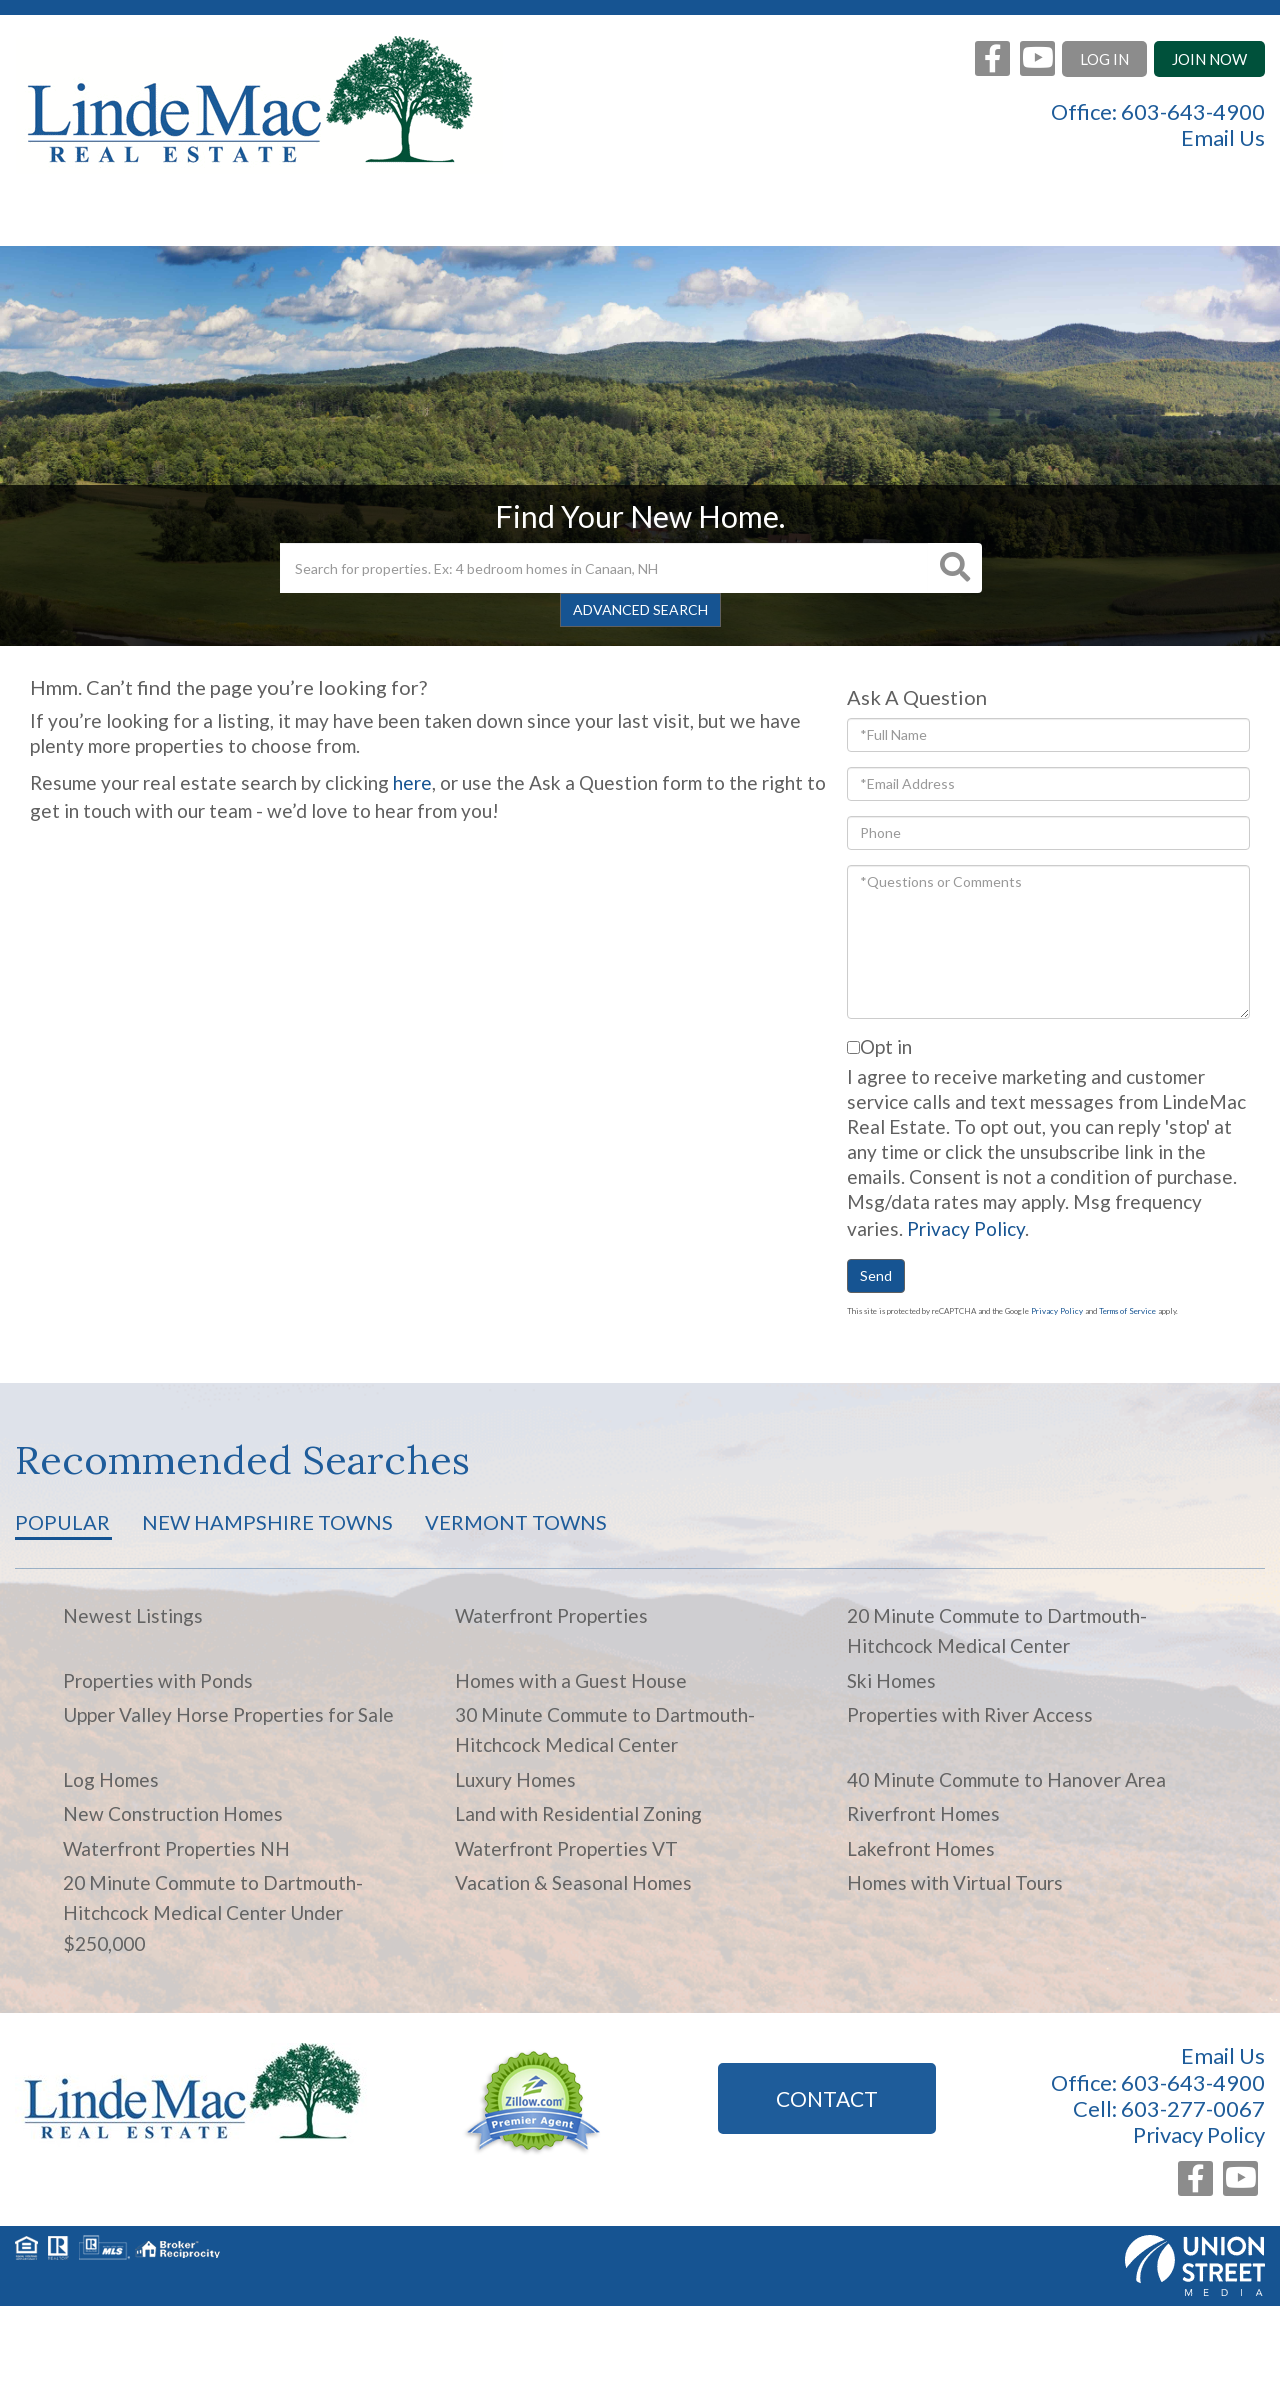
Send (876, 1275)
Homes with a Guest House (571, 1680)
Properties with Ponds (158, 1680)
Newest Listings (133, 1615)
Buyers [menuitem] (582, 220)
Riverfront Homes (923, 1813)
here (412, 782)
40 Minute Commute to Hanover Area (1006, 1779)
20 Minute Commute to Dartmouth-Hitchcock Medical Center (997, 1630)
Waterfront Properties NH (176, 1848)
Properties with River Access (970, 1714)
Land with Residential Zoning (578, 1813)
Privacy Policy (966, 1228)
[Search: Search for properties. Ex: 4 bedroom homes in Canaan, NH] (604, 568)
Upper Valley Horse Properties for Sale (228, 1714)
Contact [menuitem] (1070, 220)
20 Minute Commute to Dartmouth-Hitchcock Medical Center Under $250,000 (213, 1913)
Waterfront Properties (551, 1615)
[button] (955, 568)
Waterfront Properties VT (566, 1848)
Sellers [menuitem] (440, 220)
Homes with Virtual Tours (955, 1882)
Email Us (1223, 138)
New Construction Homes (173, 1813)
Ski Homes (891, 1680)
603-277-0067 (1193, 2108)
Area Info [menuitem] (739, 220)
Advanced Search (640, 609)
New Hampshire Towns (267, 1522)
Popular (62, 1522)
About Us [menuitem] (908, 220)
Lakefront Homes (921, 1848)
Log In (1104, 59)
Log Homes (111, 1779)
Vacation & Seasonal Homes (573, 1882)
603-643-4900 (1193, 111)
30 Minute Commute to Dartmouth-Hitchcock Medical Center (605, 1729)
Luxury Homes (515, 1779)
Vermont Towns (516, 1522)
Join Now (1209, 59)
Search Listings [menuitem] (250, 220)
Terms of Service (1127, 1311)
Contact (827, 2098)
